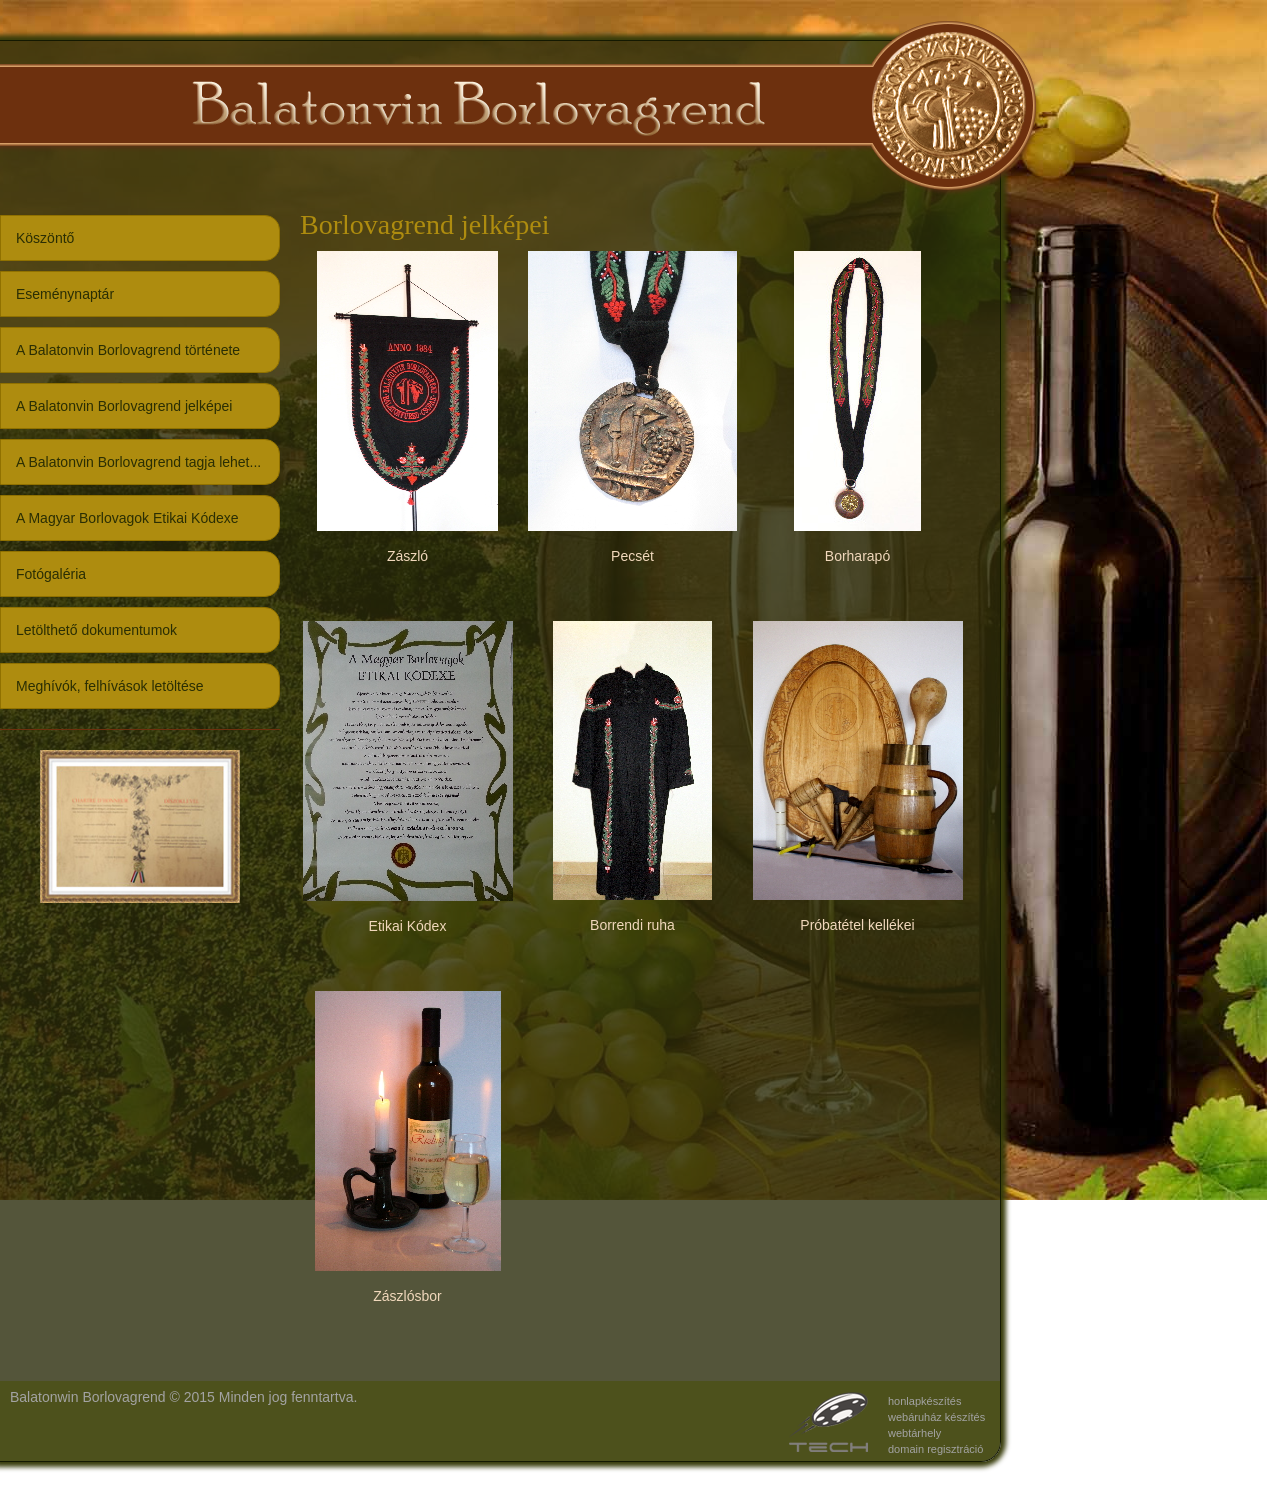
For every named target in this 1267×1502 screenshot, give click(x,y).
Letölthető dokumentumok (96, 630)
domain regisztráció (935, 1449)
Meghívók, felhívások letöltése (110, 686)
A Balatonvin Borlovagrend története (128, 350)
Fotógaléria (51, 574)
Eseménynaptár (65, 294)
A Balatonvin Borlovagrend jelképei (124, 406)
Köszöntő (45, 238)
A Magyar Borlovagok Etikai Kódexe (127, 518)
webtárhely (914, 1433)
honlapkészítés (924, 1401)
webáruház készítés (936, 1417)
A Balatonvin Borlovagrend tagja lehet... (138, 462)
